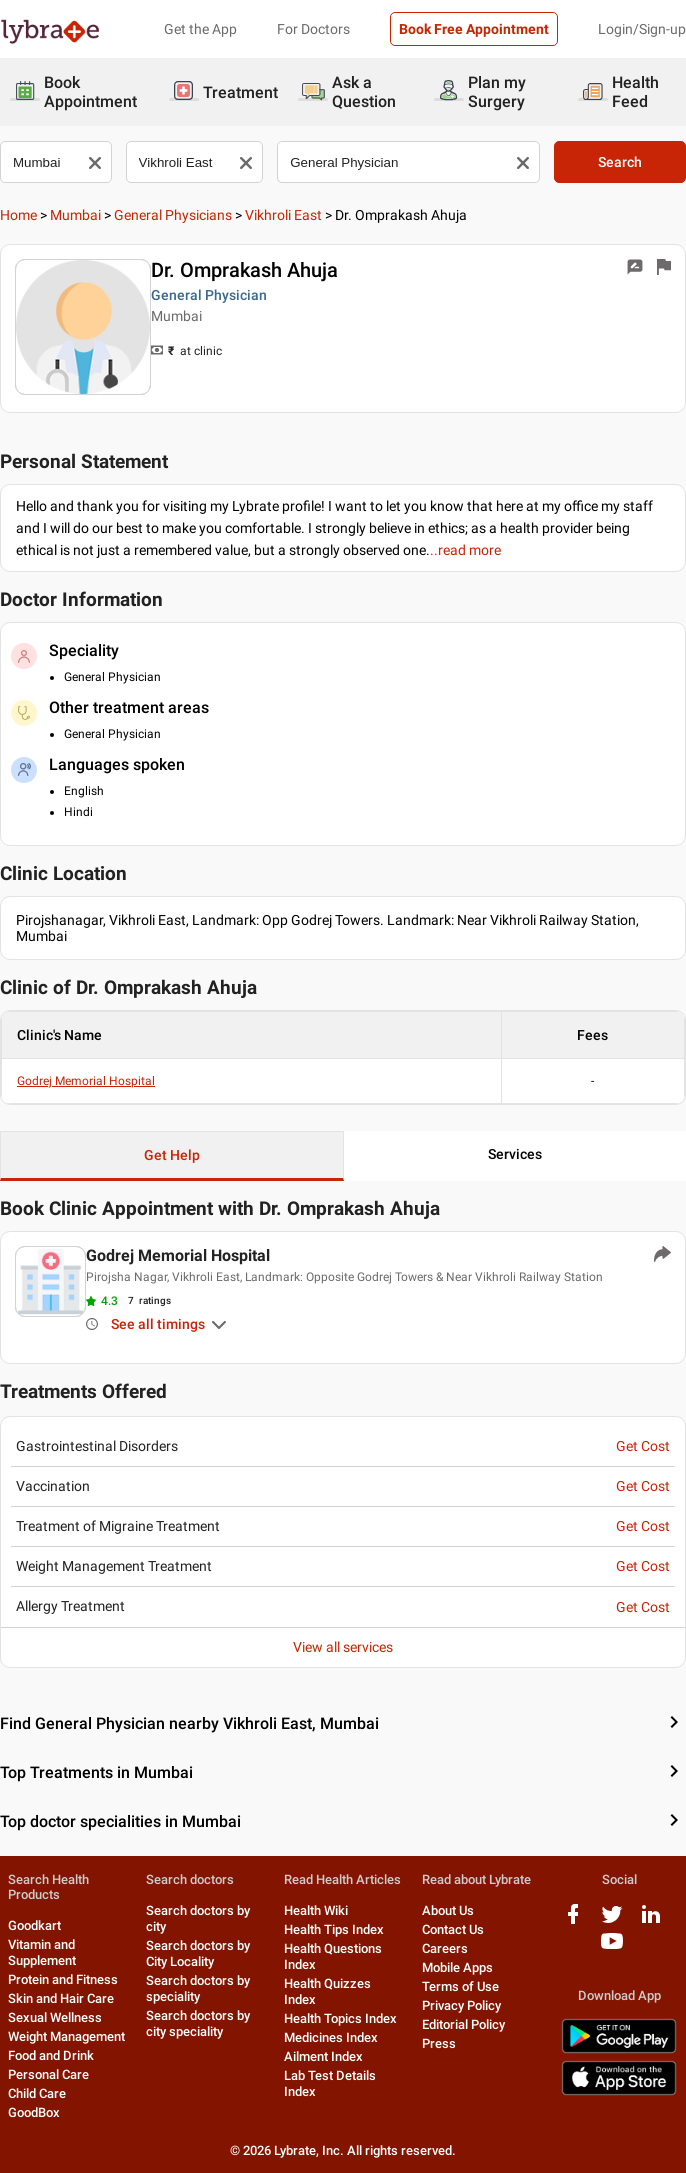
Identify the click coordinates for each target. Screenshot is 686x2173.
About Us (448, 1910)
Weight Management (66, 2036)
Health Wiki (316, 1910)
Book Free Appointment (474, 29)
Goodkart (34, 1925)
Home (18, 215)
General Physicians (173, 215)
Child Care (37, 2093)
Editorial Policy (463, 2024)
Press (439, 2043)
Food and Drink (51, 2055)
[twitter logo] (612, 1921)
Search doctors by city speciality (198, 2023)
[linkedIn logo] (651, 1921)
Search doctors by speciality (198, 1988)
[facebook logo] (573, 1921)
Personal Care (48, 2074)
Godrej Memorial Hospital (86, 1081)
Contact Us (453, 1929)
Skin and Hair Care (61, 1998)
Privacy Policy (461, 2005)
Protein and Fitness (63, 1979)
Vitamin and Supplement (42, 1952)
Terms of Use (460, 1986)
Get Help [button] (172, 1155)
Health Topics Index (340, 2018)
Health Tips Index (334, 1929)
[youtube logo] (612, 1948)
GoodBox (34, 2112)
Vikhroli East (283, 215)
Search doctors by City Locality (198, 1953)
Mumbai (75, 215)
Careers (445, 1948)
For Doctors (313, 29)
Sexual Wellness (55, 2017)
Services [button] (515, 1154)
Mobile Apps (457, 1967)
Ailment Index (323, 2056)
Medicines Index (331, 2037)
